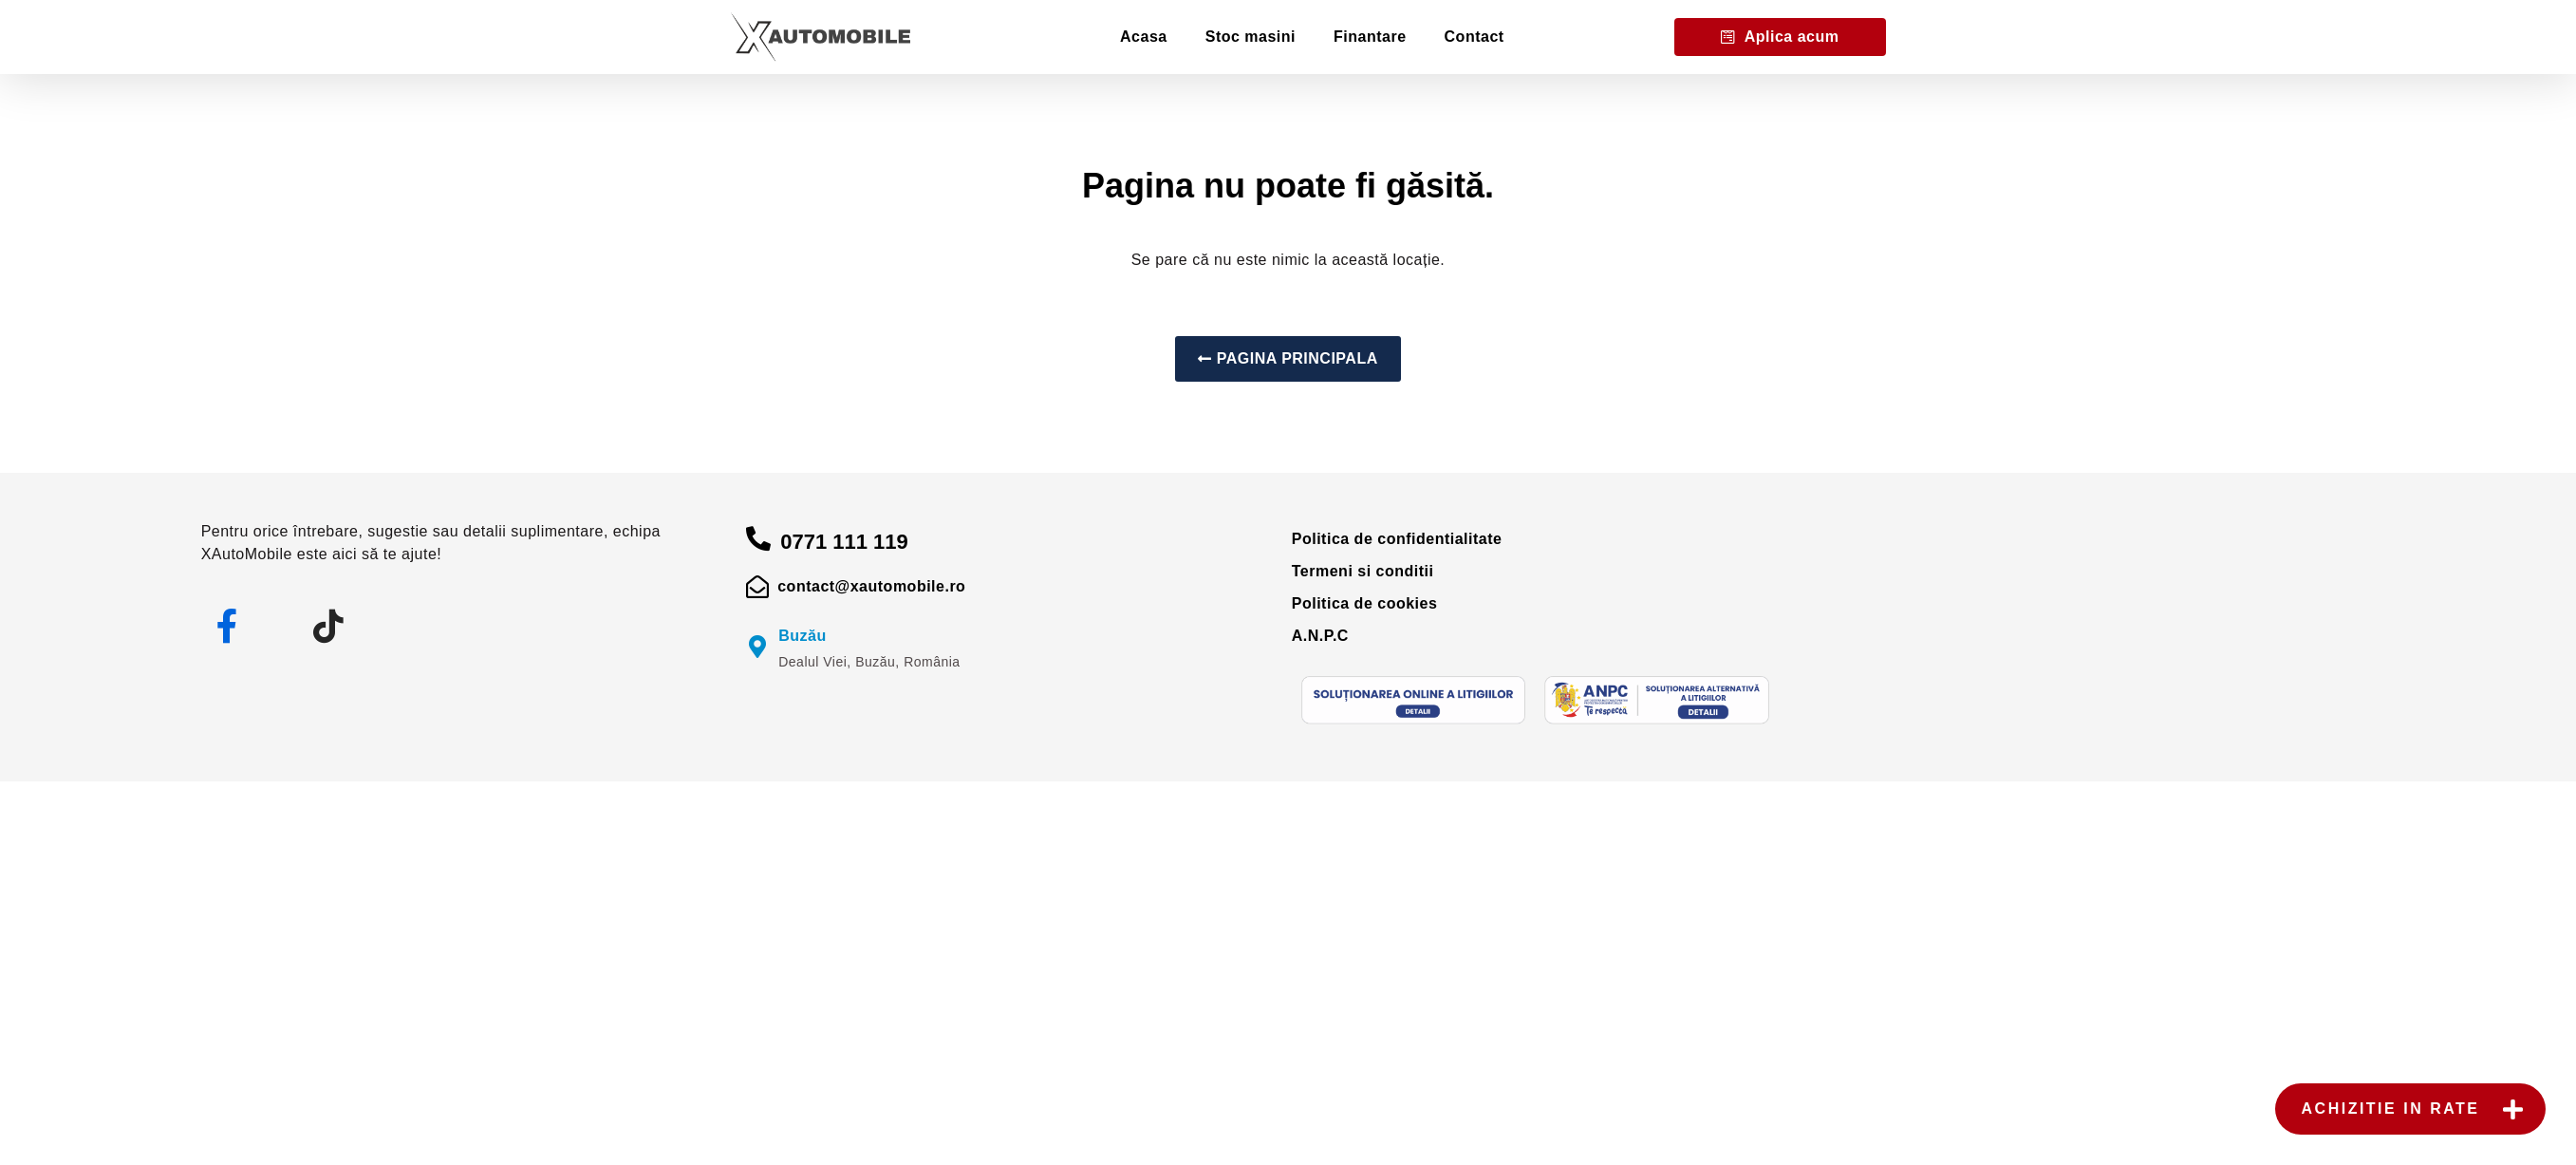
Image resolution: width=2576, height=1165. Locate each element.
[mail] (757, 586)
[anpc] (1656, 700)
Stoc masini (1250, 36)
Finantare (1370, 36)
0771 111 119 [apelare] (844, 542)
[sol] (1413, 700)
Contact (1474, 36)
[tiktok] (329, 627)
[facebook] (228, 627)
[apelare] (758, 538)
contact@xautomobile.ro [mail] (871, 586)
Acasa (1143, 36)
